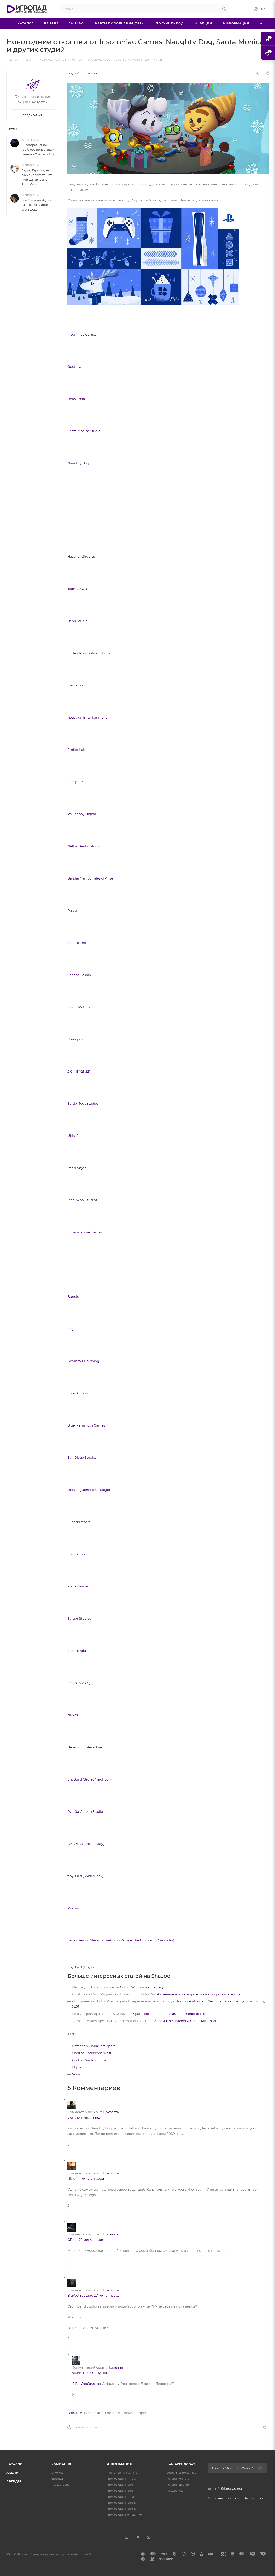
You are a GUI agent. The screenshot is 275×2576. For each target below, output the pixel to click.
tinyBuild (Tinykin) (81, 1967)
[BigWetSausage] (71, 2283)
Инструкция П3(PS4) (121, 2490)
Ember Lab (76, 750)
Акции (12, 2472)
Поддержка (175, 2490)
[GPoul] (71, 2227)
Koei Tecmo (76, 1554)
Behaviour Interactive (84, 1747)
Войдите (74, 2413)
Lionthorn (75, 2117)
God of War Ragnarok (89, 2060)
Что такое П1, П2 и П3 (122, 2472)
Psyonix (73, 1908)
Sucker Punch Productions (88, 653)
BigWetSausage (80, 2295)
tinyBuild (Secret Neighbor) (89, 1779)
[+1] (67, 2150)
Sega (71, 1329)
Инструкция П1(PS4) (121, 2478)
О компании (60, 2472)
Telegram (137, 2537)
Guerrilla (74, 367)
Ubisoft (73, 1136)
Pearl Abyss (76, 1168)
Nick (71, 2178)
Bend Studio (77, 621)
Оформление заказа (181, 2472)
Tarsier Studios (79, 1618)
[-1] (67, 2140)
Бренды (13, 2481)
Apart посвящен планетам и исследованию (169, 2014)
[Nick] (71, 2166)
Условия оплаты (178, 2478)
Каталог (14, 2464)
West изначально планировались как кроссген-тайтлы (196, 1994)
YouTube (148, 2537)
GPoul (72, 2240)
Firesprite (75, 782)
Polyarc (73, 911)
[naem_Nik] (76, 2360)
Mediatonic (76, 685)
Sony (76, 2074)
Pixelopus (75, 1039)
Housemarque (78, 399)
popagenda (76, 1651)
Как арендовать (182, 2464)
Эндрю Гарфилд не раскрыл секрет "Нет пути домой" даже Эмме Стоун (36, 177)
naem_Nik (80, 2373)
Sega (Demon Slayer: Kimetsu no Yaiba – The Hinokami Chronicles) (120, 1940)
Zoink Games (78, 1586)
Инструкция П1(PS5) (121, 2496)
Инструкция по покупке (124, 2514)
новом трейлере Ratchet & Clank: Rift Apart (180, 2021)
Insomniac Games (81, 334)
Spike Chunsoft (79, 1393)
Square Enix (77, 943)
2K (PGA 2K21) (78, 1683)
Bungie (73, 1297)
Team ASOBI (77, 589)
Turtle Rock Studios (82, 1103)
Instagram (126, 2537)
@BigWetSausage (86, 2384)
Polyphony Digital (81, 814)
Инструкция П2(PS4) (121, 2484)
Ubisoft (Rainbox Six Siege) (88, 1490)
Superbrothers (78, 1522)
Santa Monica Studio (83, 431)
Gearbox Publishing (83, 1361)
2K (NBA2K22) (78, 1071)
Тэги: (71, 2034)
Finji (70, 1264)
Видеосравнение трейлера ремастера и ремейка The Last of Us (37, 149)
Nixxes (72, 1715)
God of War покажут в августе (144, 1987)
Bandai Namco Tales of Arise (90, 878)
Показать (111, 2112)
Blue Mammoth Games (86, 1425)
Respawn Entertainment (87, 717)
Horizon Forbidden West (91, 2053)
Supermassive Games (84, 1232)
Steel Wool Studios (82, 1200)
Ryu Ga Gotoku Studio (85, 1812)
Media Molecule (80, 1007)
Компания (61, 2464)
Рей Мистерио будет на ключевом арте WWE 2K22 (36, 204)
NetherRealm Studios (84, 846)
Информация (119, 2464)
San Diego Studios (81, 1457)
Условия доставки (179, 2484)
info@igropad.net (228, 2489)
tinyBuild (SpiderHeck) (85, 1876)
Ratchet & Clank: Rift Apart (93, 2046)
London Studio (79, 975)
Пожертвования (63, 2484)
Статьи (12, 129)
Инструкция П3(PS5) (121, 2508)
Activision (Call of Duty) (85, 1844)
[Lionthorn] (71, 2105)
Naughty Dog (78, 463)
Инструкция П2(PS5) (121, 2502)
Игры (76, 2067)
